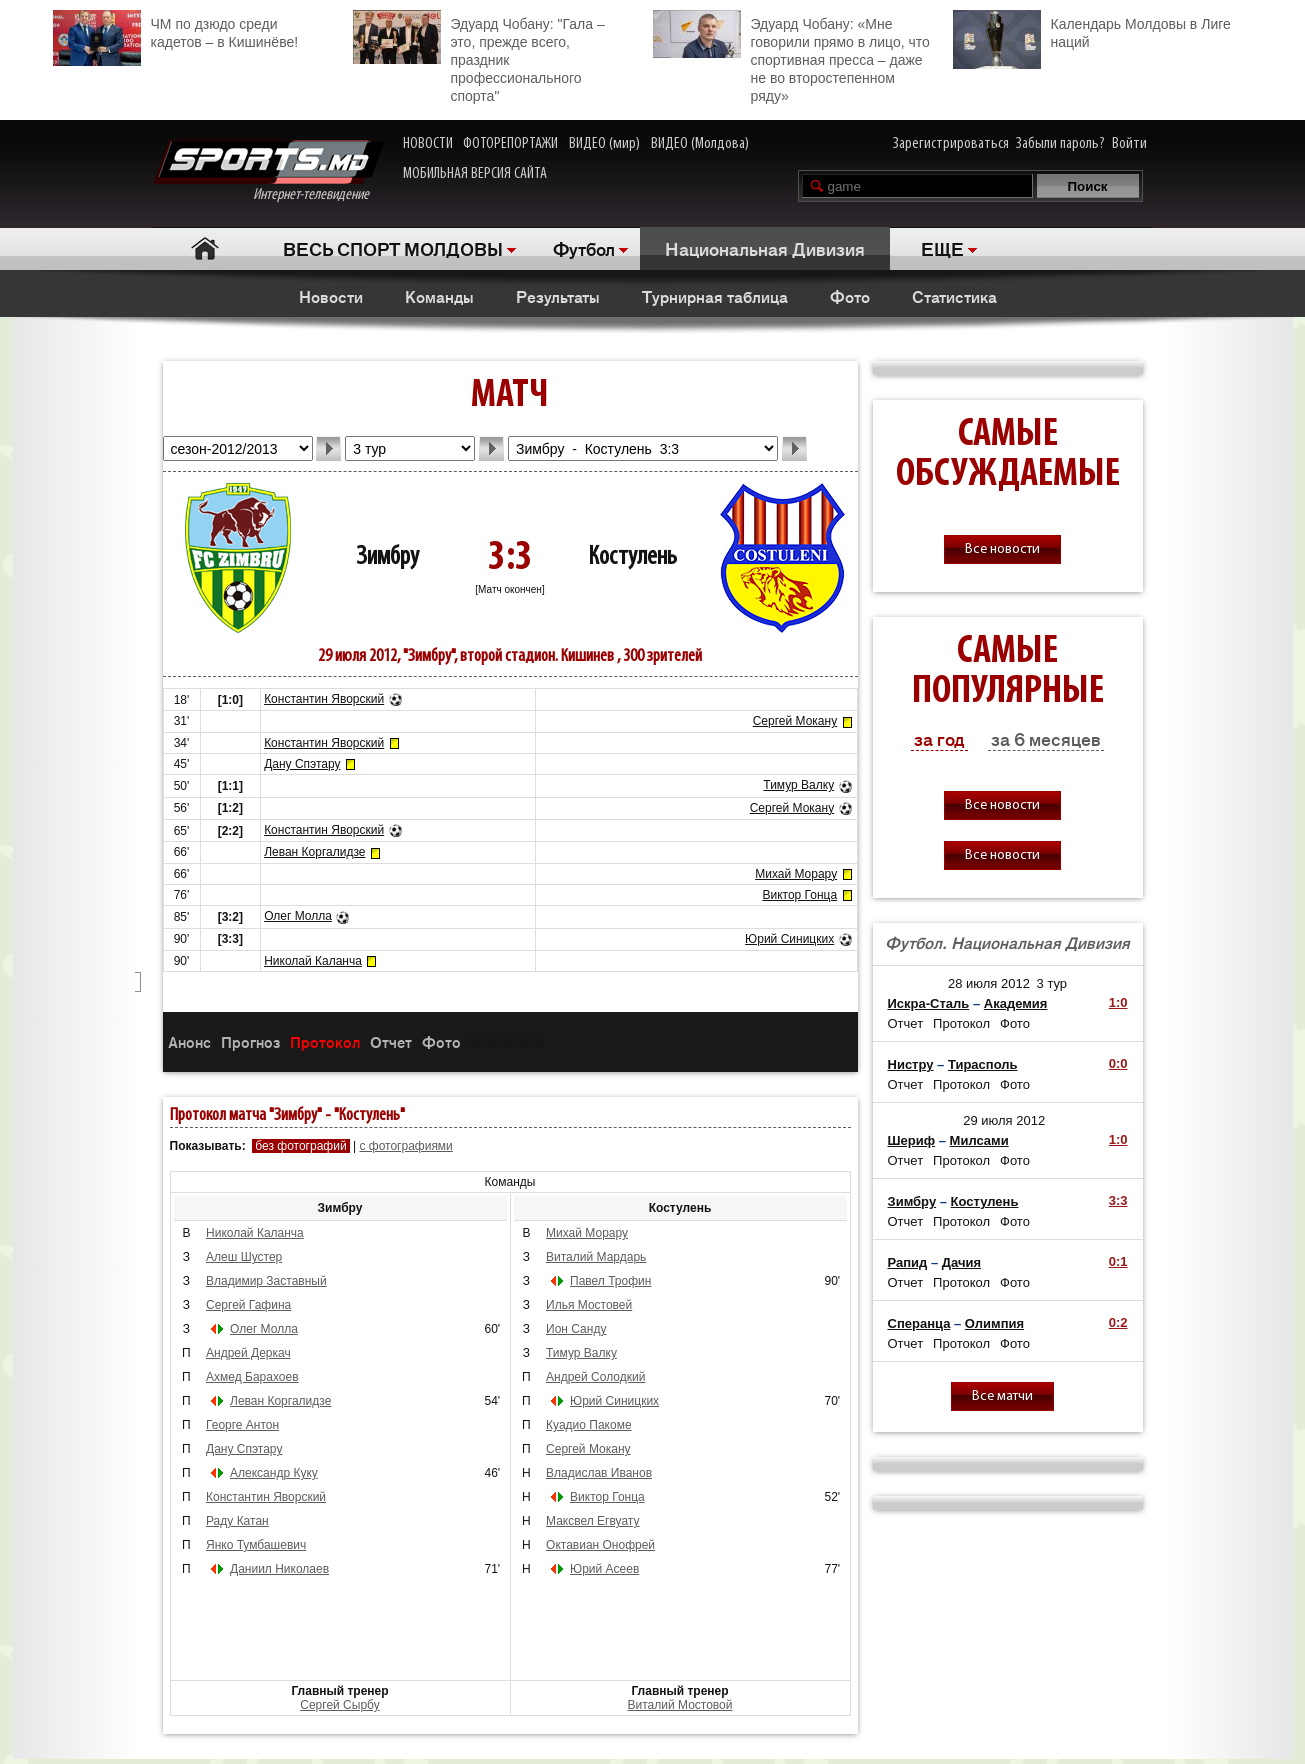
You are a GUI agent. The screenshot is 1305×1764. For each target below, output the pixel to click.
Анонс (189, 1041)
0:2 (1118, 1322)
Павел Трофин (610, 1281)
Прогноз (250, 1041)
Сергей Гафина (248, 1305)
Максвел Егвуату (592, 1521)
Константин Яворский (324, 699)
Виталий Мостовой (680, 1705)
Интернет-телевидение (268, 171)
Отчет (391, 1041)
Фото (850, 296)
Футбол (584, 248)
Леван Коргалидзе (314, 852)
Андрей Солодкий (595, 1377)
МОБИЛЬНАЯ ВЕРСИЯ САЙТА (475, 174)
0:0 (1118, 1063)
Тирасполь (983, 1064)
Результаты (558, 296)
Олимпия (994, 1323)
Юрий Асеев (604, 1569)
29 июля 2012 (1004, 1120)
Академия (1016, 1003)
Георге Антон (242, 1425)
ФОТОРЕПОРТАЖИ (510, 144)
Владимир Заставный (266, 1281)
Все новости (1002, 549)
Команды (439, 296)
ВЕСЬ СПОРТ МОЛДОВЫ (393, 248)
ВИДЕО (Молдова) (700, 144)
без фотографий (300, 1146)
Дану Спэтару (302, 764)
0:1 (1118, 1261)
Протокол (325, 1041)
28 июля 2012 (989, 983)
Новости (331, 296)
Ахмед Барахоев (252, 1377)
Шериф (912, 1140)
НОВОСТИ (428, 144)
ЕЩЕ (942, 248)
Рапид (908, 1262)
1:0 (1118, 1002)
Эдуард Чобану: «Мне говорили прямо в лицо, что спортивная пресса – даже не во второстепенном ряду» (791, 57)
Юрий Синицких (789, 939)
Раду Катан (237, 1521)
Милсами (979, 1140)
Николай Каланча (313, 961)
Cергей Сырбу (339, 1705)
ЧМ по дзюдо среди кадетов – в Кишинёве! (176, 30)
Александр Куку (274, 1473)
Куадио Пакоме (589, 1425)
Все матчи (1002, 1396)
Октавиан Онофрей (600, 1545)
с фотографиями (405, 1146)
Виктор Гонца (799, 895)
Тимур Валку (798, 785)
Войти (1129, 144)
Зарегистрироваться (951, 144)
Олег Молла (298, 916)
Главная (205, 248)
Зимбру (387, 557)
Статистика (954, 296)
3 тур (1052, 983)
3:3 (1118, 1200)
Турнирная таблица (715, 296)
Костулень (632, 557)
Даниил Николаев (279, 1569)
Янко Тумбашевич (256, 1545)
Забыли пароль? (1060, 144)
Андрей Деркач (248, 1353)
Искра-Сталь (929, 1003)
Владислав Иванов (599, 1473)
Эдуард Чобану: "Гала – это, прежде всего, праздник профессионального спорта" (479, 57)
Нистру (911, 1064)
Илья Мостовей (589, 1305)
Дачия (961, 1262)
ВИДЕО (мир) (604, 144)
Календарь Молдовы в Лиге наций (1092, 30)
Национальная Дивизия (765, 248)
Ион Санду (576, 1329)
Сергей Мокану (795, 721)
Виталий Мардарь (596, 1257)
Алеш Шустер (244, 1257)
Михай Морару (796, 874)
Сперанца (919, 1323)
